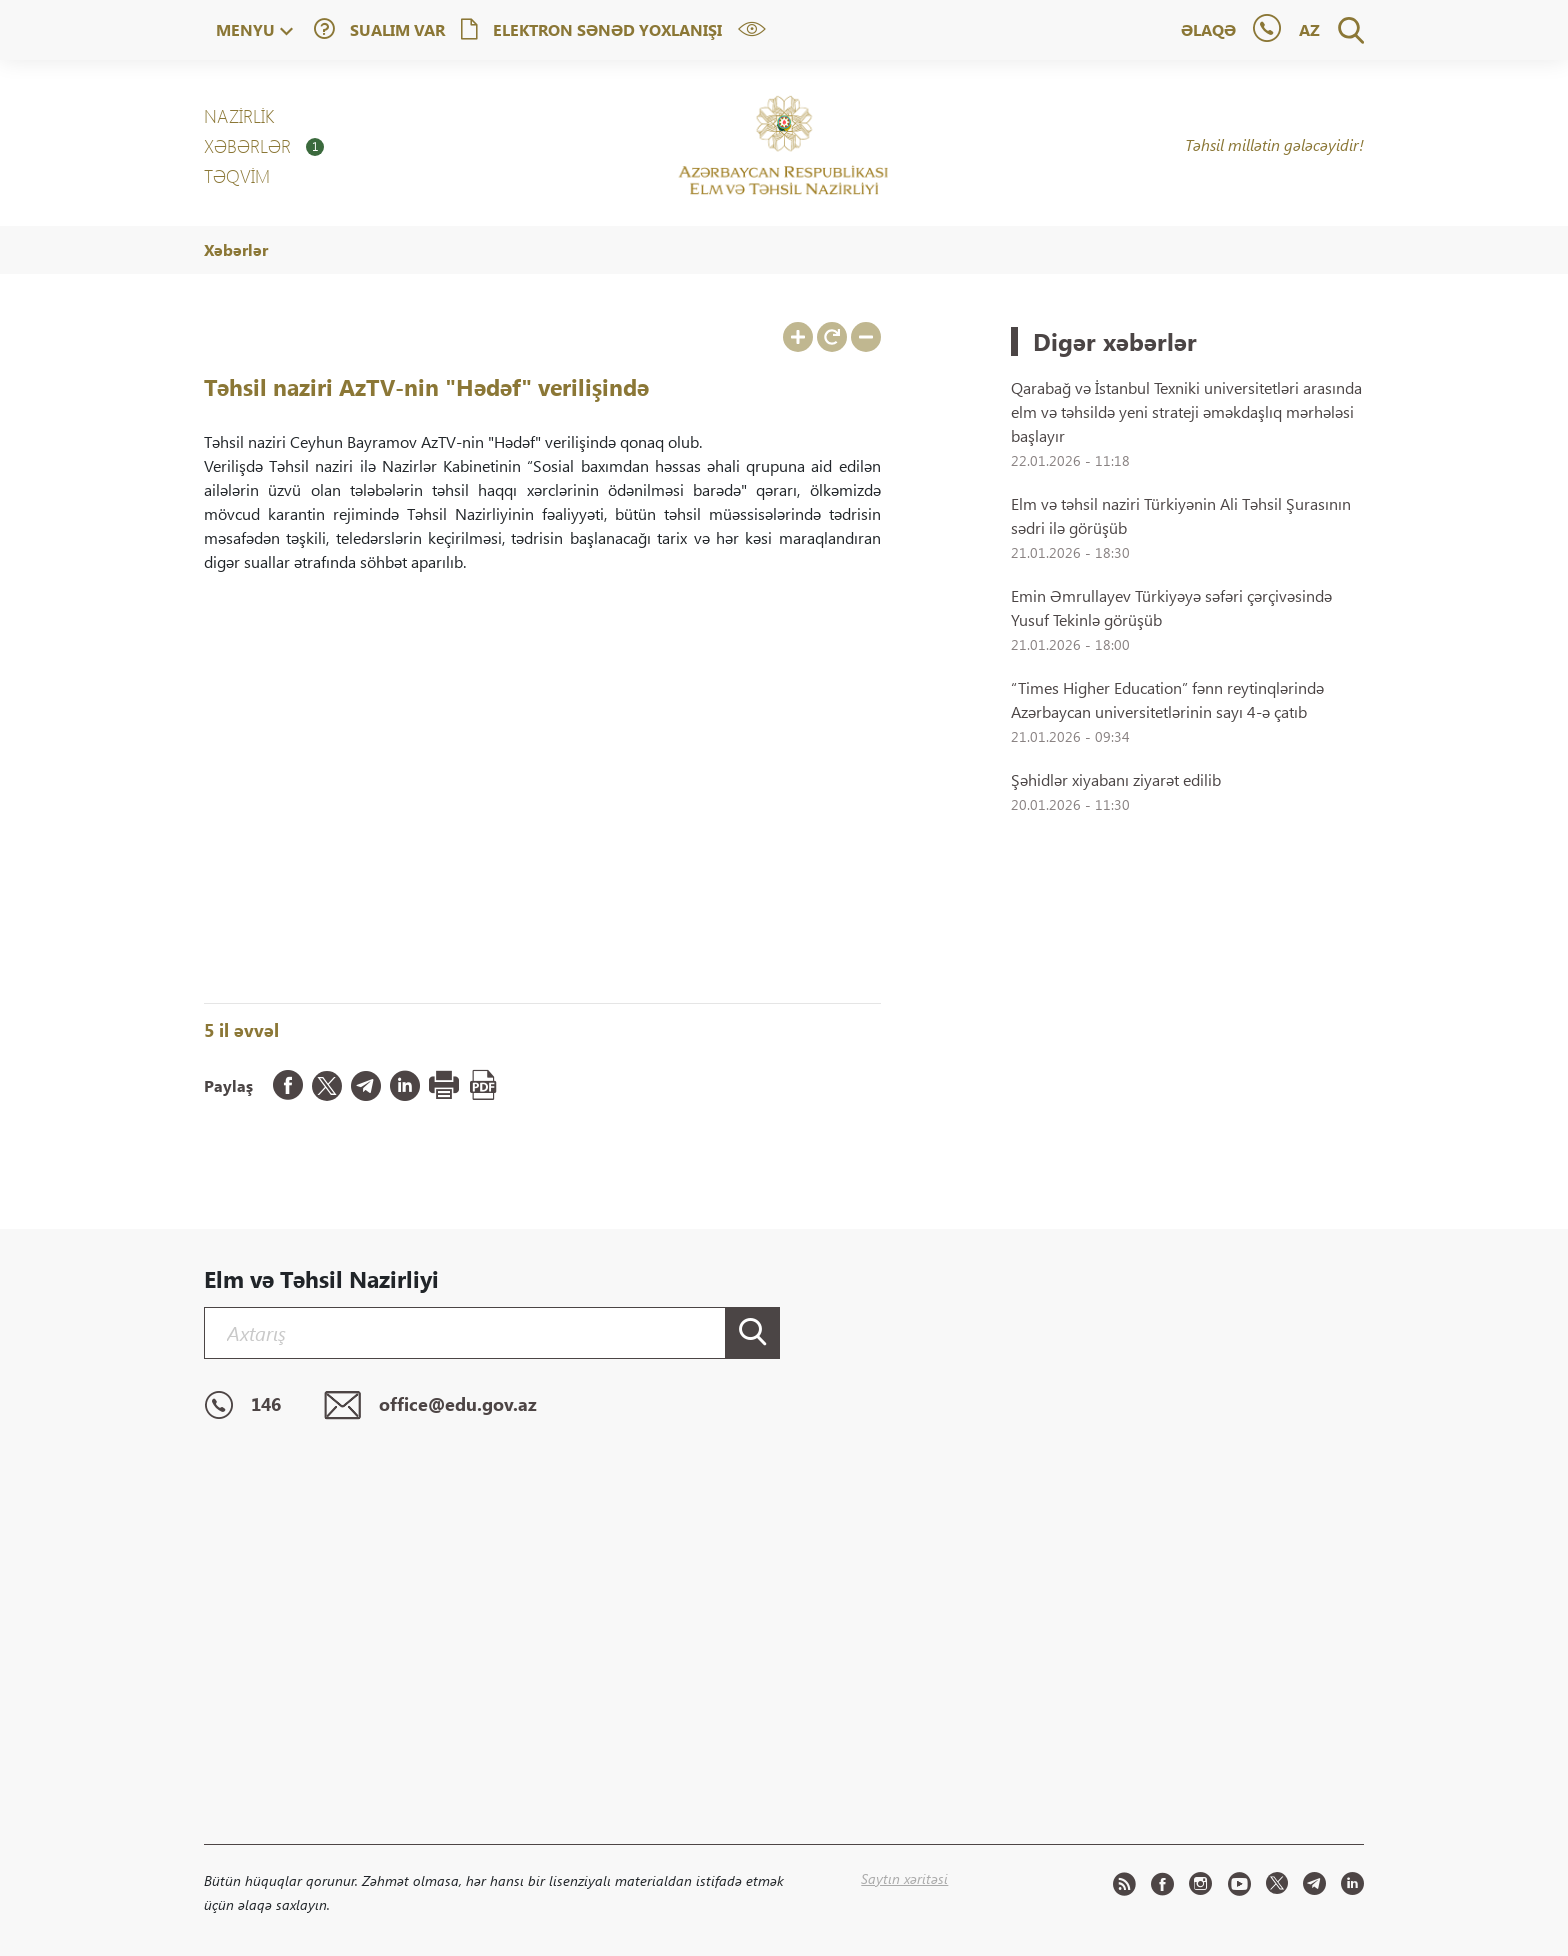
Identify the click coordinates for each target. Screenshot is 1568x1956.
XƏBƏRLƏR (264, 146)
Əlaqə (1208, 29)
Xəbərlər (236, 249)
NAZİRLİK (239, 116)
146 (242, 1406)
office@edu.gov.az (430, 1406)
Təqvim (237, 176)
